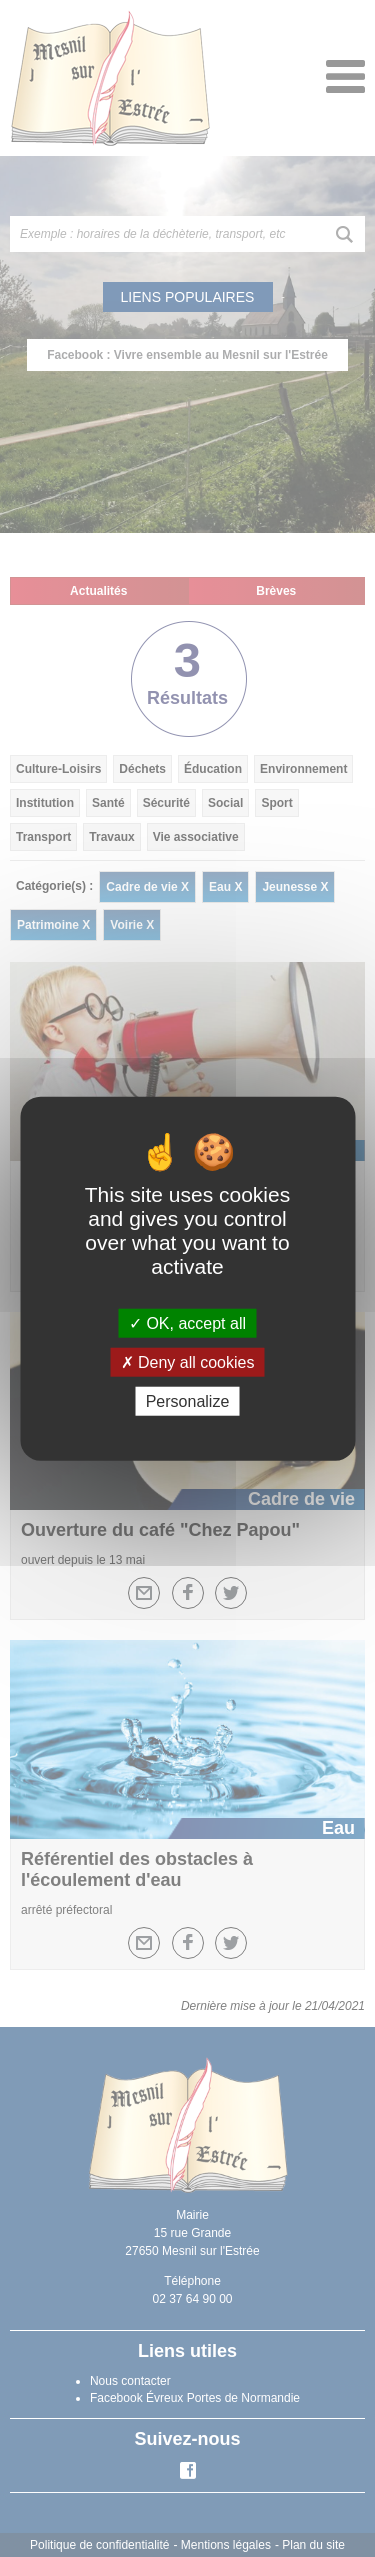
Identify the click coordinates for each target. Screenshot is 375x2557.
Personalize (188, 1401)
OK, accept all (187, 1322)
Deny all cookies (188, 1361)
